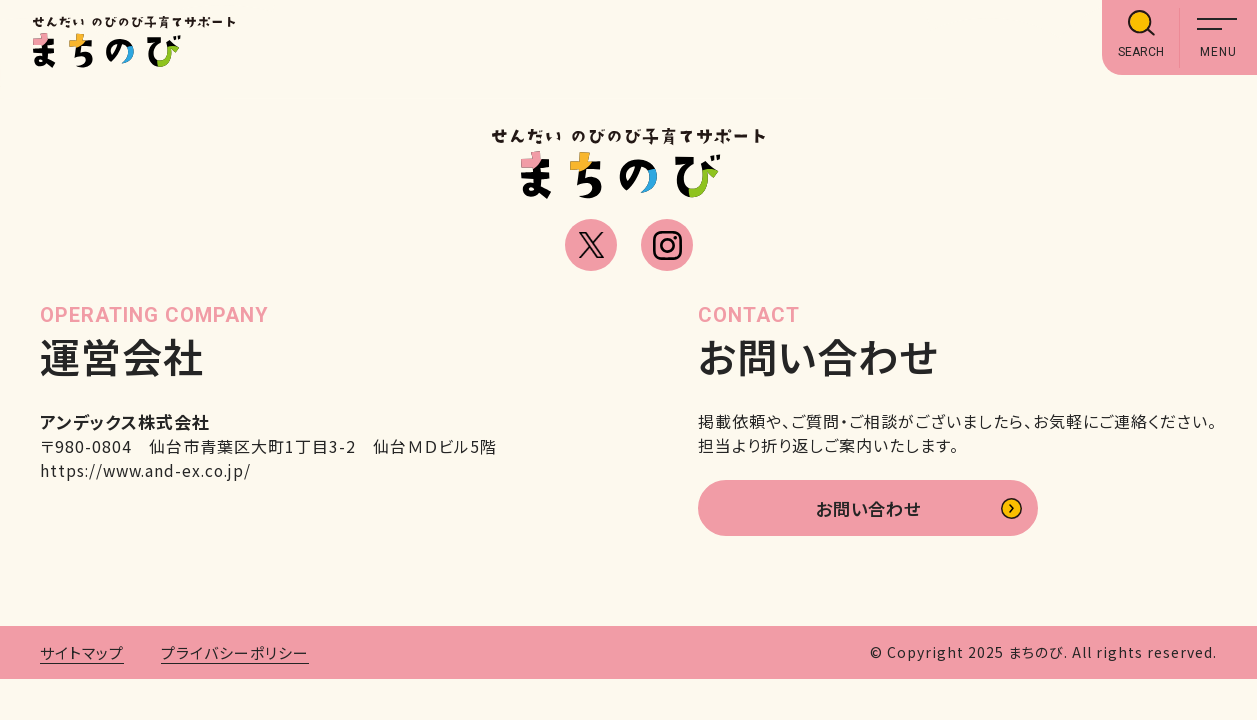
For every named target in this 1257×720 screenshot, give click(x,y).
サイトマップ (82, 655)
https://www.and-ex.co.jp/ (150, 470)
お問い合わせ (868, 510)
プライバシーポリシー (235, 655)
